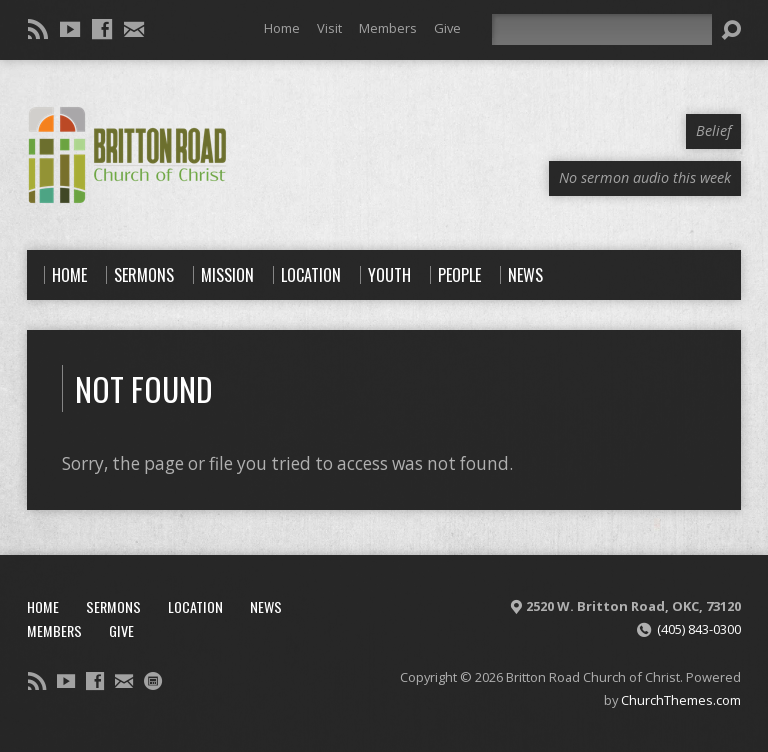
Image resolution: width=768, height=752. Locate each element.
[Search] (602, 29)
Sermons (113, 606)
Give (447, 28)
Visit (329, 28)
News (266, 606)
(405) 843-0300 (699, 629)
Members (388, 28)
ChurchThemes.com (681, 700)
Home (282, 28)
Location (195, 606)
